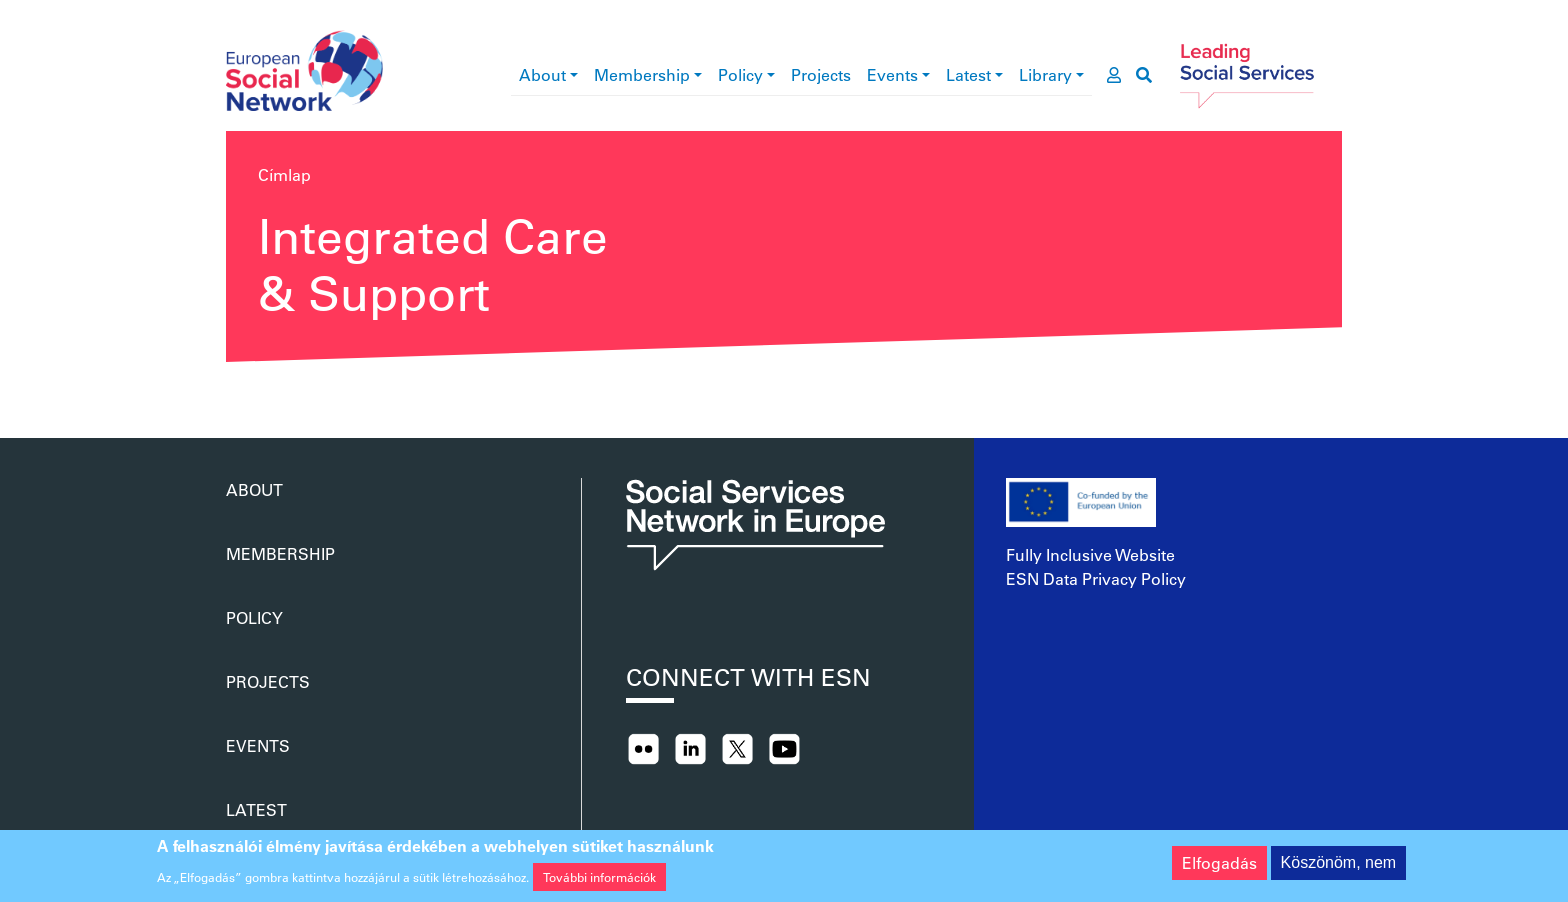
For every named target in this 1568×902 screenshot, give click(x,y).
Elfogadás (1219, 868)
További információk (599, 882)
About (542, 74)
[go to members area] (1114, 75)
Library (1045, 74)
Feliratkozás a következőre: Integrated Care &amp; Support (234, 390)
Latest (968, 74)
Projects (821, 74)
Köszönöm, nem (1339, 868)
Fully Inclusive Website (1090, 554)
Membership (642, 74)
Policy (740, 74)
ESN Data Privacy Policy (1096, 578)
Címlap (284, 174)
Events (892, 74)
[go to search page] (1144, 75)
